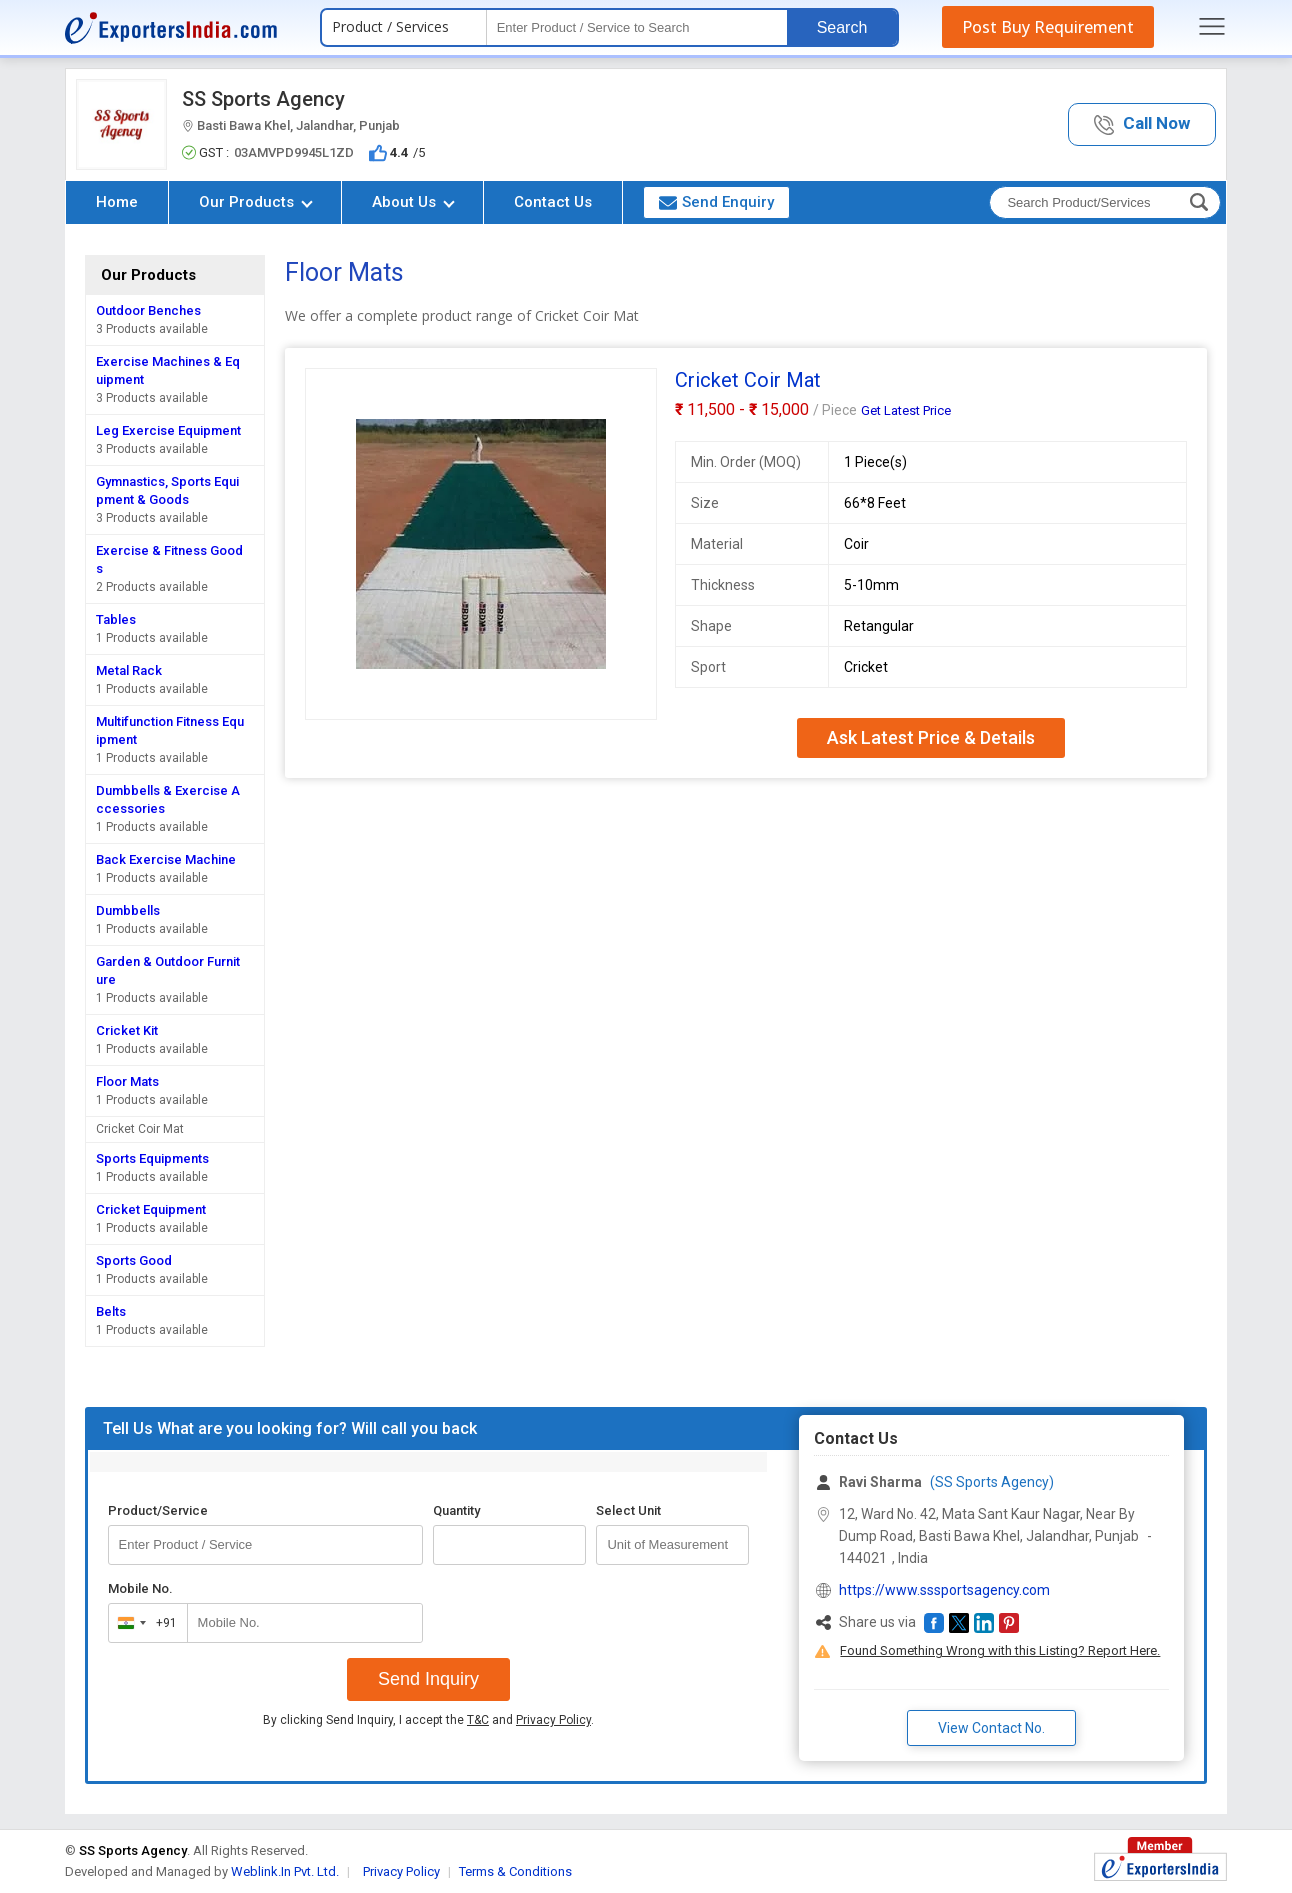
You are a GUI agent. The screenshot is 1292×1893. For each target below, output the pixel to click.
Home (117, 202)
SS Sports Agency (263, 99)
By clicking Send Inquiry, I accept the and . (428, 1720)
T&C (478, 1720)
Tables (116, 619)
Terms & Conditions (515, 1871)
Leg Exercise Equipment (168, 430)
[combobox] (143, 1623)
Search (842, 27)
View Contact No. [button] (991, 1728)
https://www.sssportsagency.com (944, 1590)
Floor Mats (127, 1081)
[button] (1142, 124)
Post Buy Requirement (1048, 27)
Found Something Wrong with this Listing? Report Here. (1000, 1650)
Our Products (256, 202)
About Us (413, 202)
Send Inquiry (428, 1679)
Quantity (456, 1510)
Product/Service (158, 1510)
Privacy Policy (553, 1720)
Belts (111, 1311)
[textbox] (637, 27)
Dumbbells (128, 910)
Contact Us (553, 202)
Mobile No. (140, 1588)
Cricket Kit (127, 1030)
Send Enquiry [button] (716, 202)
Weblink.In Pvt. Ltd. (285, 1871)
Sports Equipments (152, 1158)
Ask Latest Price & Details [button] (931, 737)
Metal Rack (129, 670)
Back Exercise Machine (166, 859)
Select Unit (628, 1510)
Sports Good (134, 1260)
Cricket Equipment (151, 1209)
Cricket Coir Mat (140, 1129)
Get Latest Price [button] (906, 410)
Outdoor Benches (148, 310)
